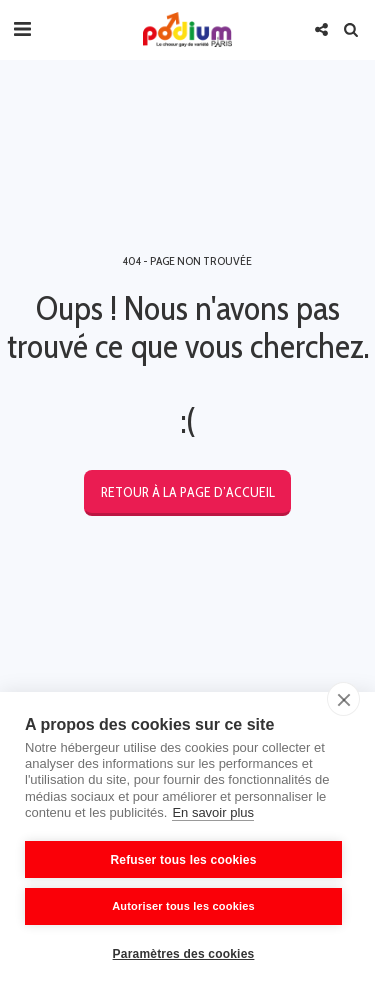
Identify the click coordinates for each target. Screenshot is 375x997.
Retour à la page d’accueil (188, 492)
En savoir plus (213, 812)
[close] (343, 699)
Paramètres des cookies (184, 954)
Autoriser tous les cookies (183, 906)
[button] (22, 29)
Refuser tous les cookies (183, 860)
